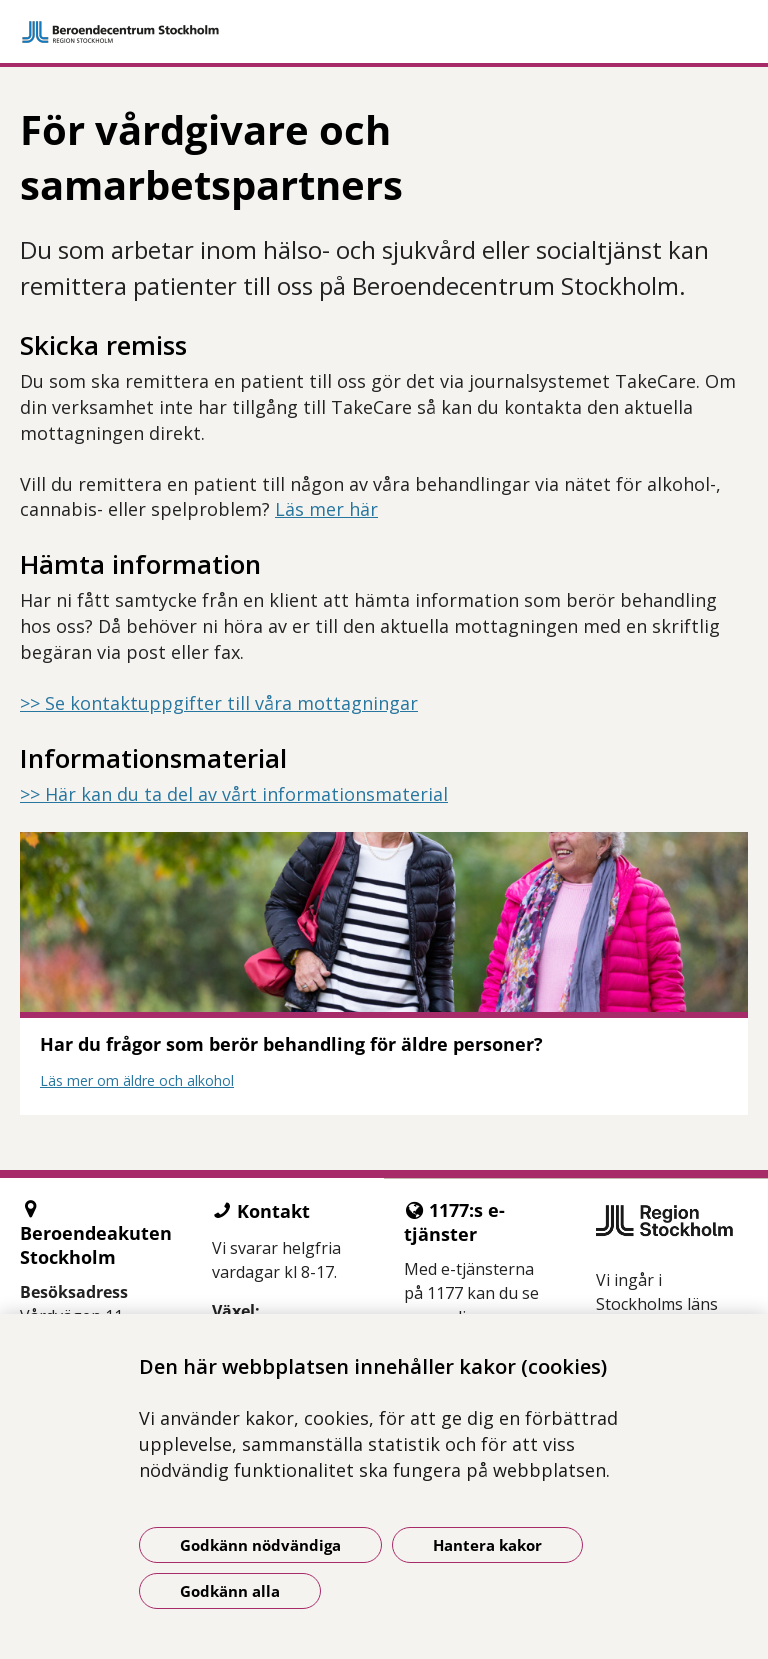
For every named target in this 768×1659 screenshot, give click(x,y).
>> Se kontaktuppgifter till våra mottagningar (219, 703)
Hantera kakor (487, 1545)
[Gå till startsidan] (384, 32)
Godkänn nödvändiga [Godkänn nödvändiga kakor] (260, 1545)
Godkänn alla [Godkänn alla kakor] (230, 1591)
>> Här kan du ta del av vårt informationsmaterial (234, 794)
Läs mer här (326, 509)
